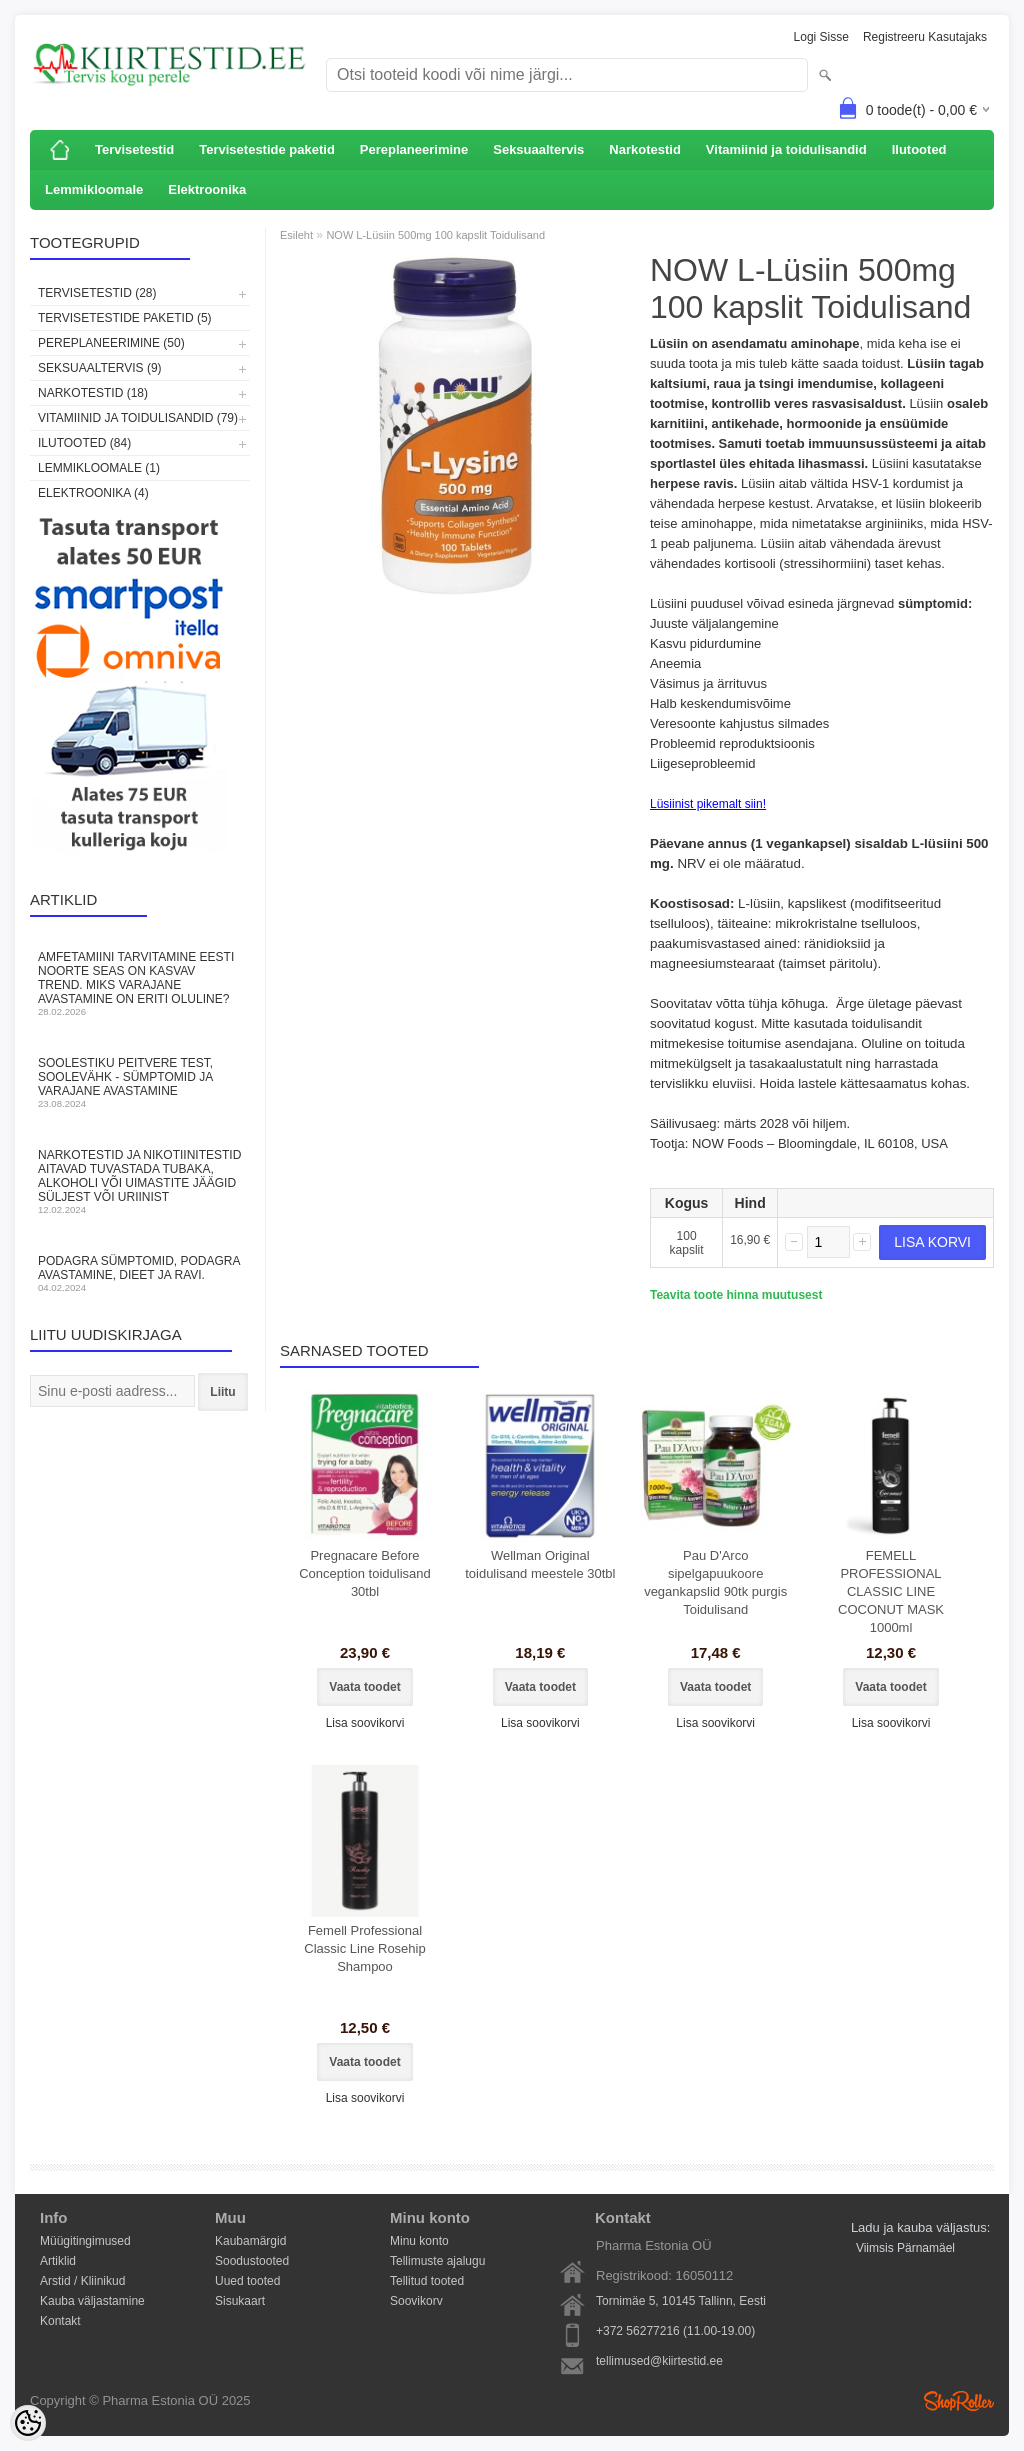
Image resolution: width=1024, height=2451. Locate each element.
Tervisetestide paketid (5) (125, 318)
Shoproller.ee (959, 2401)
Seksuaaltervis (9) (100, 368)
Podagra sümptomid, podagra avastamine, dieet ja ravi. (140, 1273)
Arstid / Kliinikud (82, 2281)
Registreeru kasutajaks (925, 37)
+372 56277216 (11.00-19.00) (675, 2331)
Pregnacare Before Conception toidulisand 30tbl (365, 1573)
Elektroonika (207, 189)
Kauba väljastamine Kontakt (92, 2302)
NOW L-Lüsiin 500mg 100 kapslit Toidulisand (435, 235)
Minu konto (419, 2241)
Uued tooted (247, 2281)
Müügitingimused (85, 2241)
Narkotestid (645, 149)
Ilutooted (919, 149)
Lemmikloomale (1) (99, 468)
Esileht (296, 235)
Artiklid (58, 2261)
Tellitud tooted (427, 2281)
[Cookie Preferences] (28, 2423)
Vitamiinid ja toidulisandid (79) (138, 418)
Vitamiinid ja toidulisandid (786, 149)
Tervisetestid (134, 149)
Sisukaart (240, 2301)
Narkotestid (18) (93, 393)
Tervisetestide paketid (267, 149)
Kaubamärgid (250, 2241)
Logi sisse (821, 37)
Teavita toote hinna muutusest (736, 1295)
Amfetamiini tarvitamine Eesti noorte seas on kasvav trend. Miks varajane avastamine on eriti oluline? (140, 983)
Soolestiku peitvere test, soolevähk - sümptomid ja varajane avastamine (140, 1082)
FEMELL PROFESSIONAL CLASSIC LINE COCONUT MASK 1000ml (891, 1591)
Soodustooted (252, 2261)
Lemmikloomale (94, 189)
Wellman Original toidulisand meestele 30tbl (540, 1564)
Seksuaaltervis (538, 149)
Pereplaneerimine (414, 149)
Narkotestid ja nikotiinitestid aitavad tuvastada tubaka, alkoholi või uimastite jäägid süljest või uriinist (140, 1181)
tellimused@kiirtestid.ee (659, 2361)
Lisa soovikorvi (365, 1723)
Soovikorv (416, 2301)
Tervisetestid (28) (97, 293)
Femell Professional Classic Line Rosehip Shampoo (364, 1948)
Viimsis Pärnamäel (905, 2248)
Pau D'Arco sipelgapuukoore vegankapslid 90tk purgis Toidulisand (715, 1582)
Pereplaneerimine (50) (111, 343)
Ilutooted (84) (84, 443)
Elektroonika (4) (93, 493)
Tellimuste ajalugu (437, 2261)
